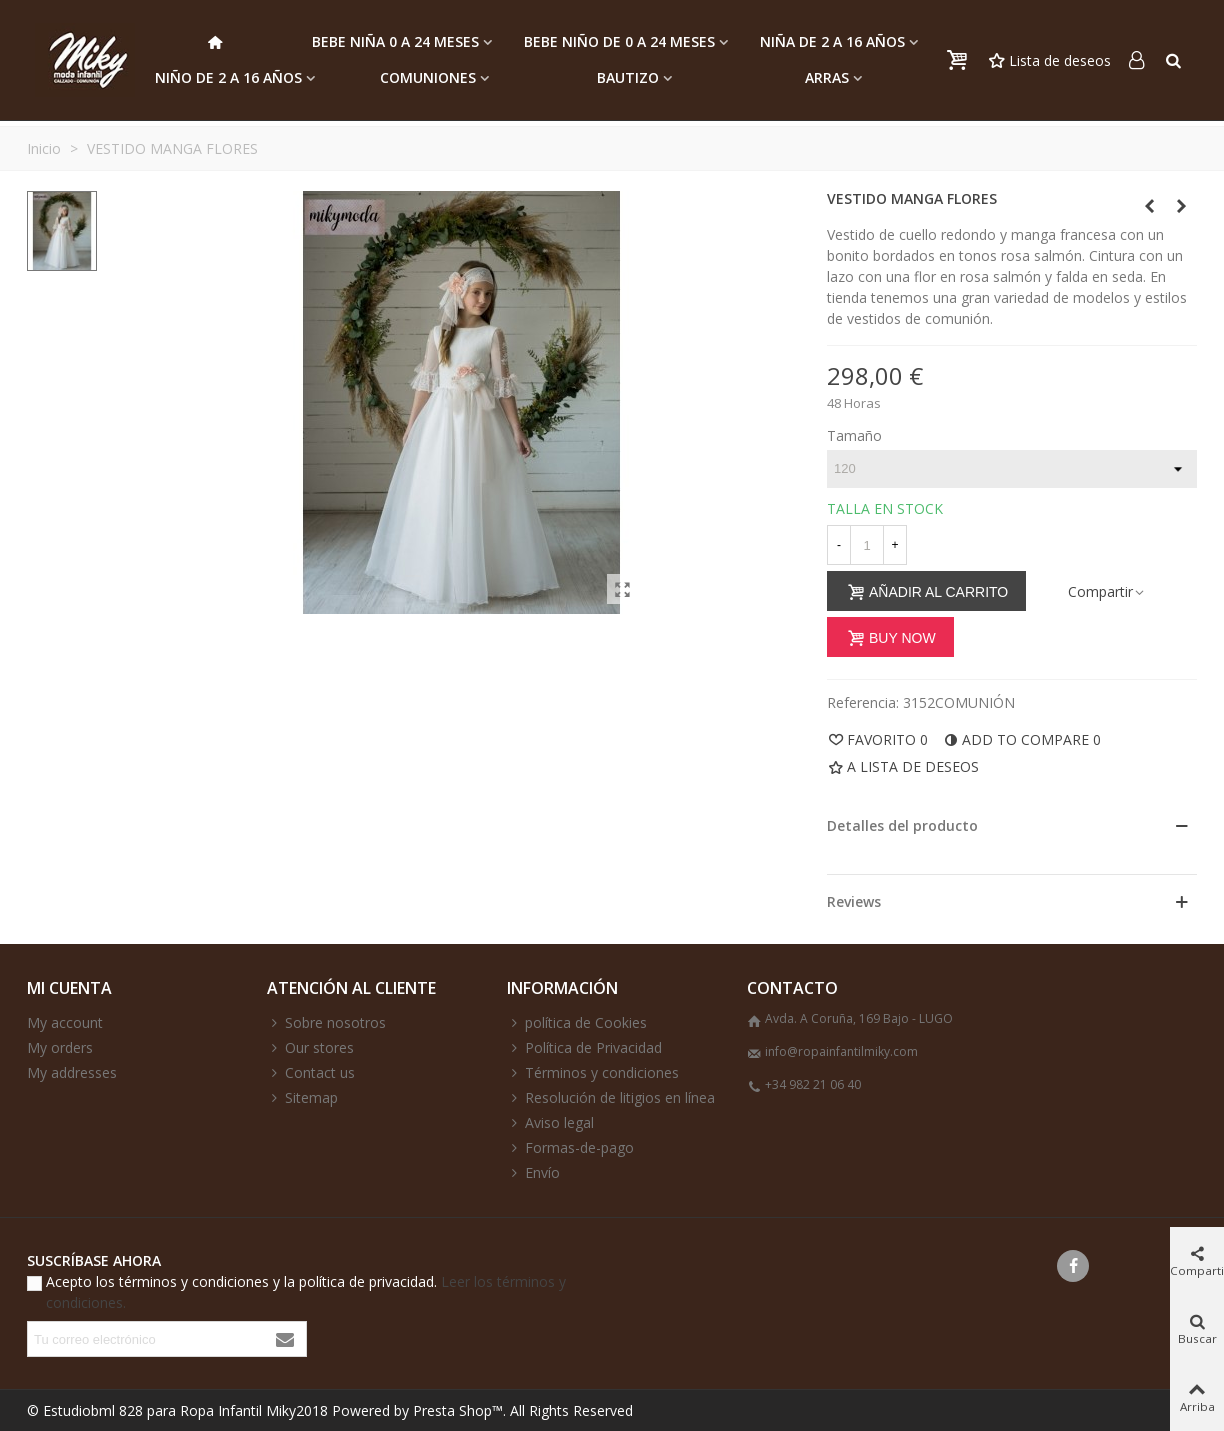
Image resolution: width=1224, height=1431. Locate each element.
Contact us (311, 1072)
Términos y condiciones (593, 1072)
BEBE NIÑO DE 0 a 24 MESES (619, 41)
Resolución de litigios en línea (611, 1097)
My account (65, 1022)
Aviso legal (550, 1122)
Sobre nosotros (326, 1022)
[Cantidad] (867, 545)
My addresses (72, 1072)
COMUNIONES (428, 77)
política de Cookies (577, 1022)
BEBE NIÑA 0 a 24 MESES (395, 41)
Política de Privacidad (584, 1047)
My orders (60, 1047)
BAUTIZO (628, 77)
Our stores (310, 1047)
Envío (533, 1172)
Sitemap (302, 1097)
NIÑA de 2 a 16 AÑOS (832, 41)
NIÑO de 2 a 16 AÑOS (228, 77)
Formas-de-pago (570, 1147)
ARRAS (827, 77)
